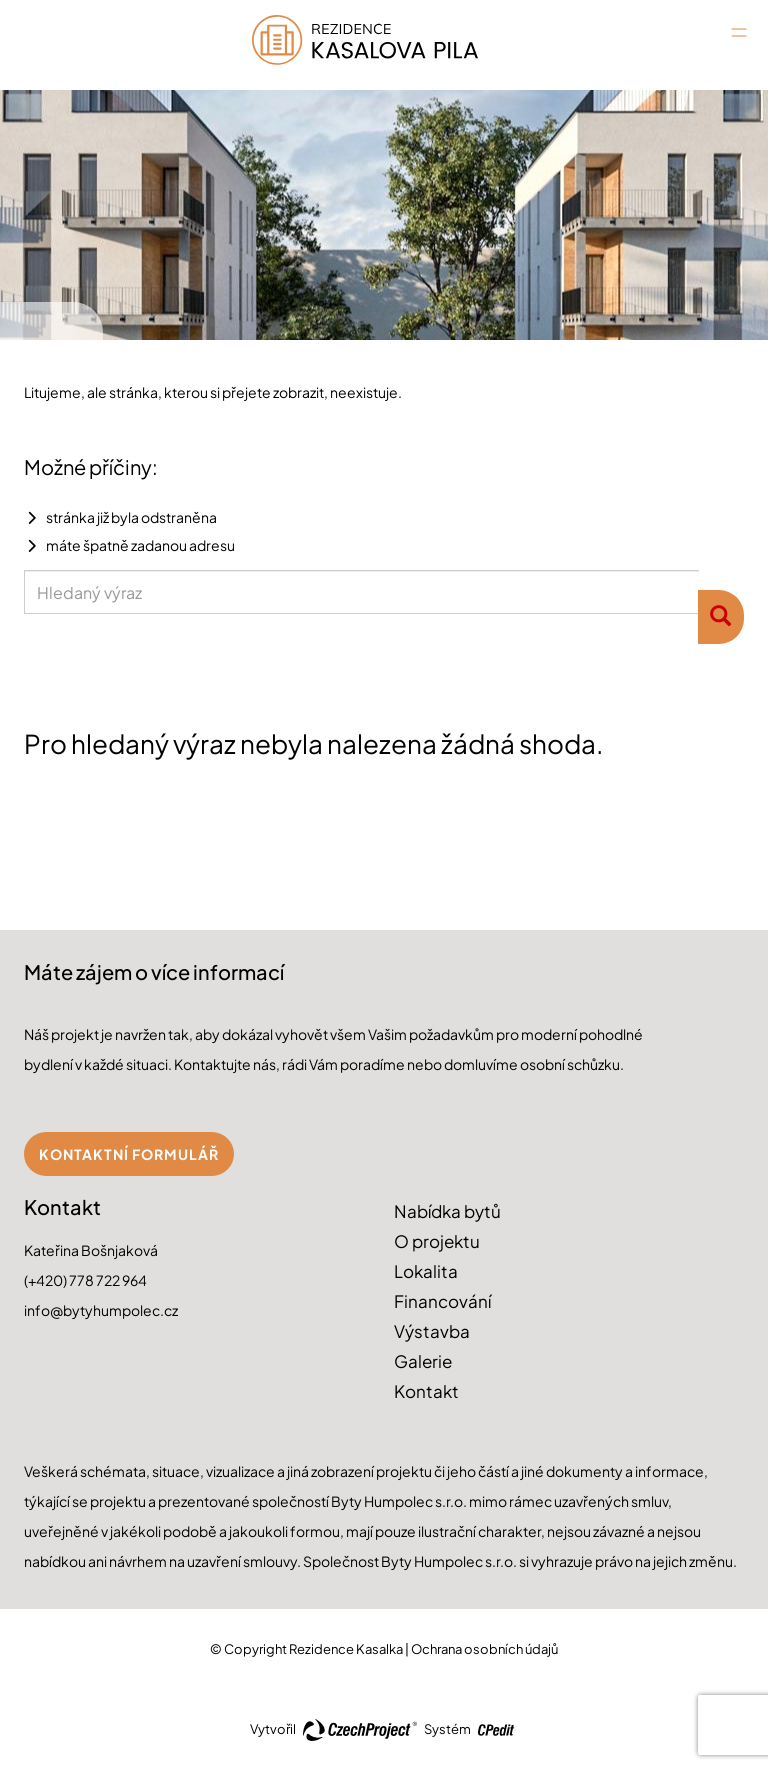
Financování (442, 1301)
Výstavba (432, 1331)
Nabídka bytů (447, 1211)
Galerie (423, 1361)
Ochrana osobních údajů (484, 1649)
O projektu (437, 1241)
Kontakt (426, 1391)
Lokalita (426, 1271)
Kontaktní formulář (129, 1154)
